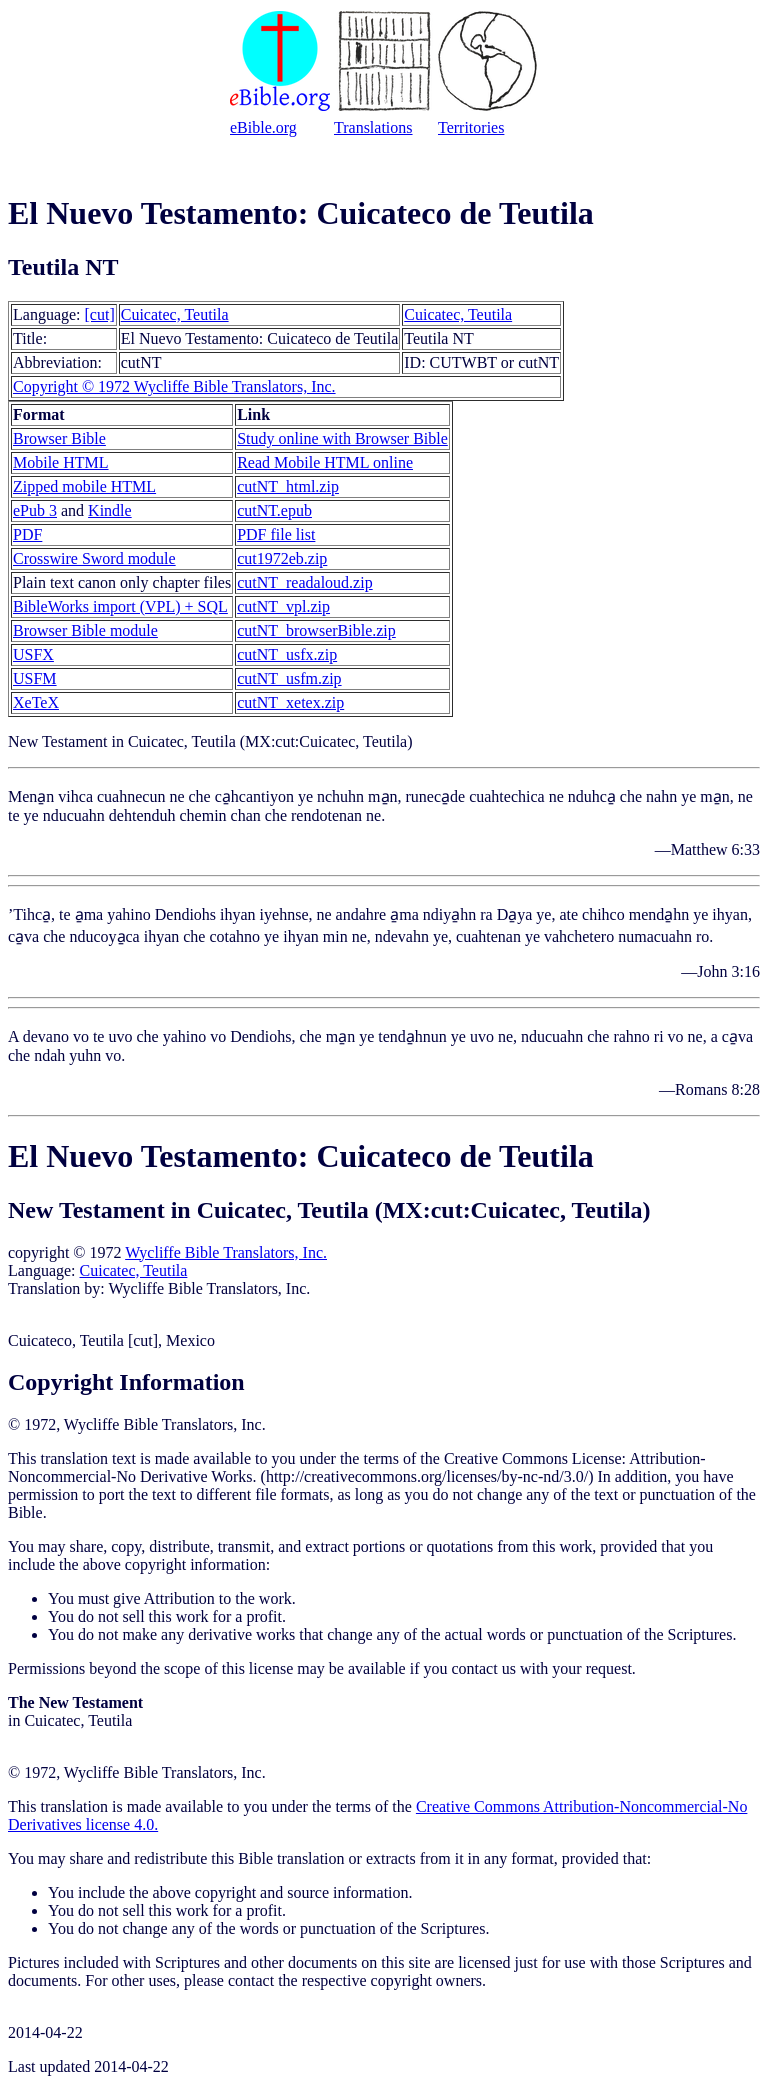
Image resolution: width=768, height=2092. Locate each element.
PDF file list (276, 534)
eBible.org (263, 127)
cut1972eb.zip (282, 558)
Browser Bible (59, 438)
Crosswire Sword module (94, 558)
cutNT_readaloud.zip (305, 582)
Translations (373, 127)
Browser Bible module (85, 630)
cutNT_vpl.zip (283, 606)
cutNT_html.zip (288, 486)
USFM (35, 678)
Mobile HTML (61, 462)
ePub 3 (35, 510)
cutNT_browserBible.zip (316, 630)
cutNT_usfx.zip (287, 654)
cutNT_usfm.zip (289, 678)
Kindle (110, 510)
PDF (27, 534)
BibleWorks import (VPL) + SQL (120, 606)
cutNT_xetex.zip (290, 702)
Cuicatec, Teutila (175, 314)
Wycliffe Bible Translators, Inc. (226, 1252)
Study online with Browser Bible (342, 438)
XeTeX (36, 702)
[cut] (100, 314)
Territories (471, 127)
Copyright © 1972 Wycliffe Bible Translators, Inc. (174, 386)
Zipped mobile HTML (84, 486)
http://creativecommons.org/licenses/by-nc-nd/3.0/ (427, 1476)
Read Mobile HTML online (325, 462)
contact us (483, 1668)
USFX (33, 654)
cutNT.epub (274, 510)
